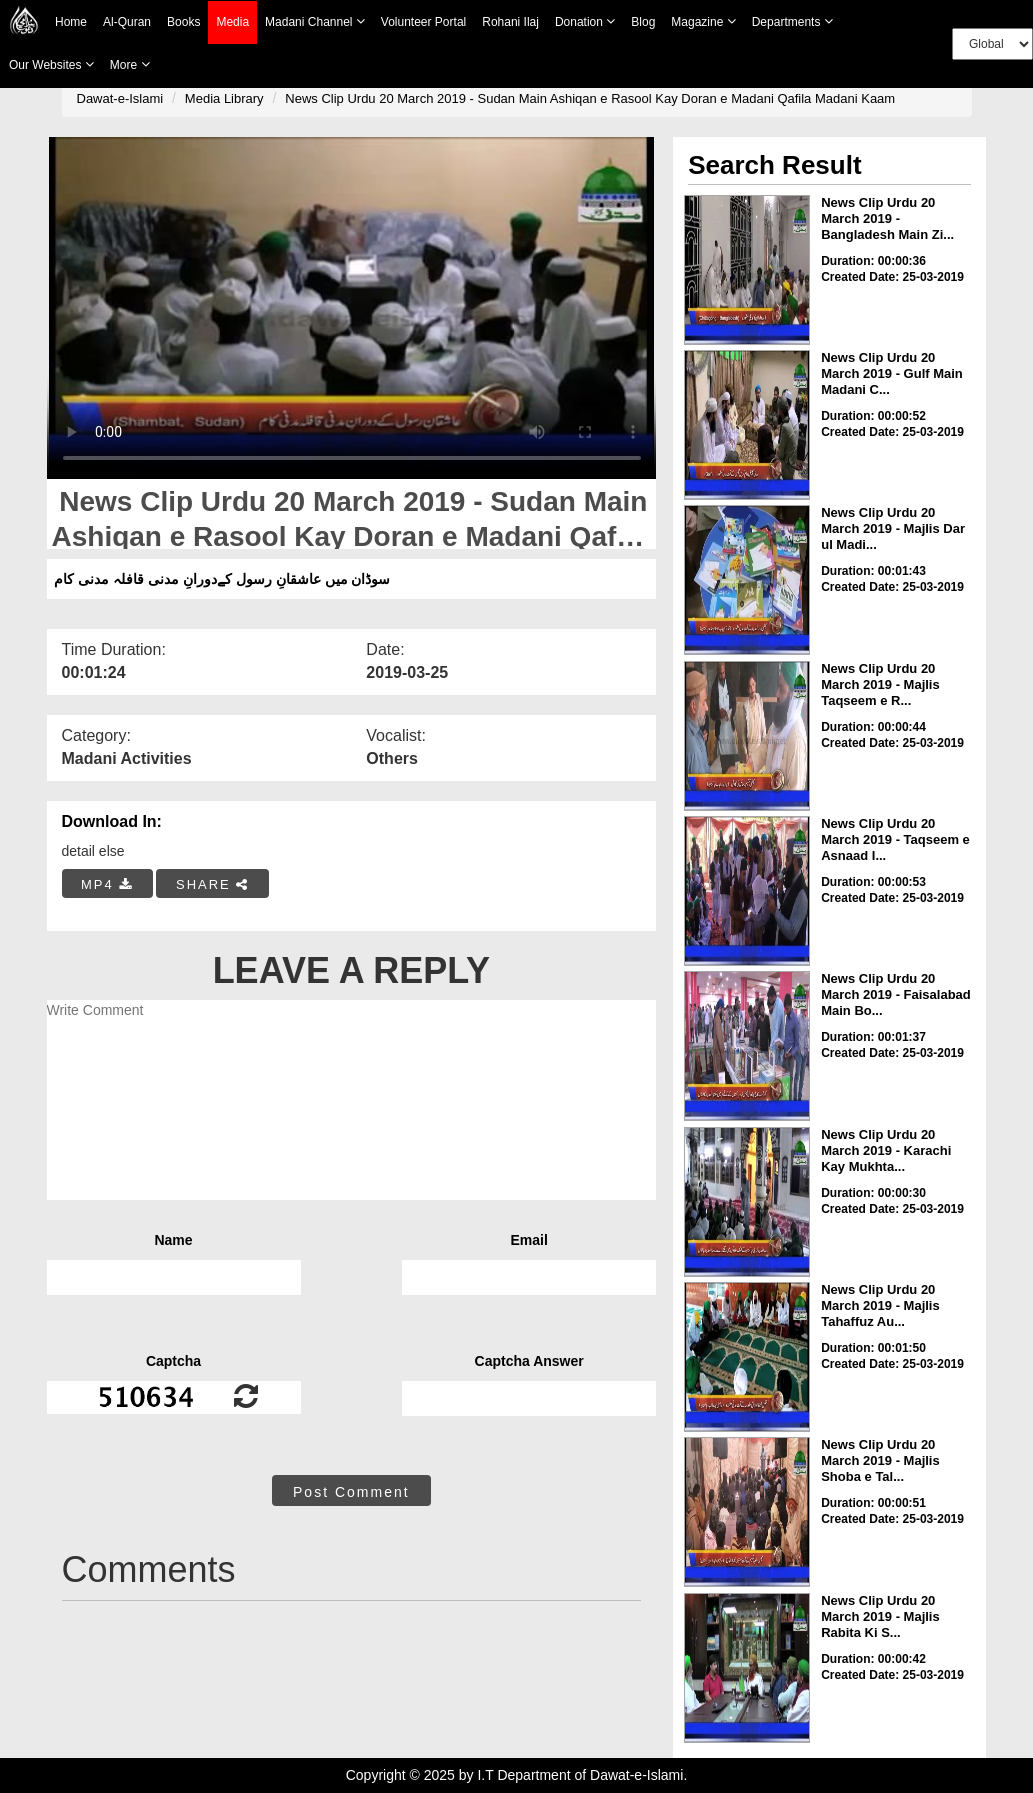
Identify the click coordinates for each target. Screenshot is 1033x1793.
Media (232, 22)
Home (71, 22)
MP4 (107, 884)
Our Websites (51, 64)
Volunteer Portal (423, 22)
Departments (792, 21)
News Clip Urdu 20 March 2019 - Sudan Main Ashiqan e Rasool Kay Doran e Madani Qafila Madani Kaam (590, 98)
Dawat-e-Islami (120, 98)
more (130, 64)
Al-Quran (127, 22)
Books (183, 22)
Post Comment (351, 1492)
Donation (585, 21)
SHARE (212, 884)
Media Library (224, 98)
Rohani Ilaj (510, 22)
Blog (643, 22)
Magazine (703, 21)
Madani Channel (315, 21)
